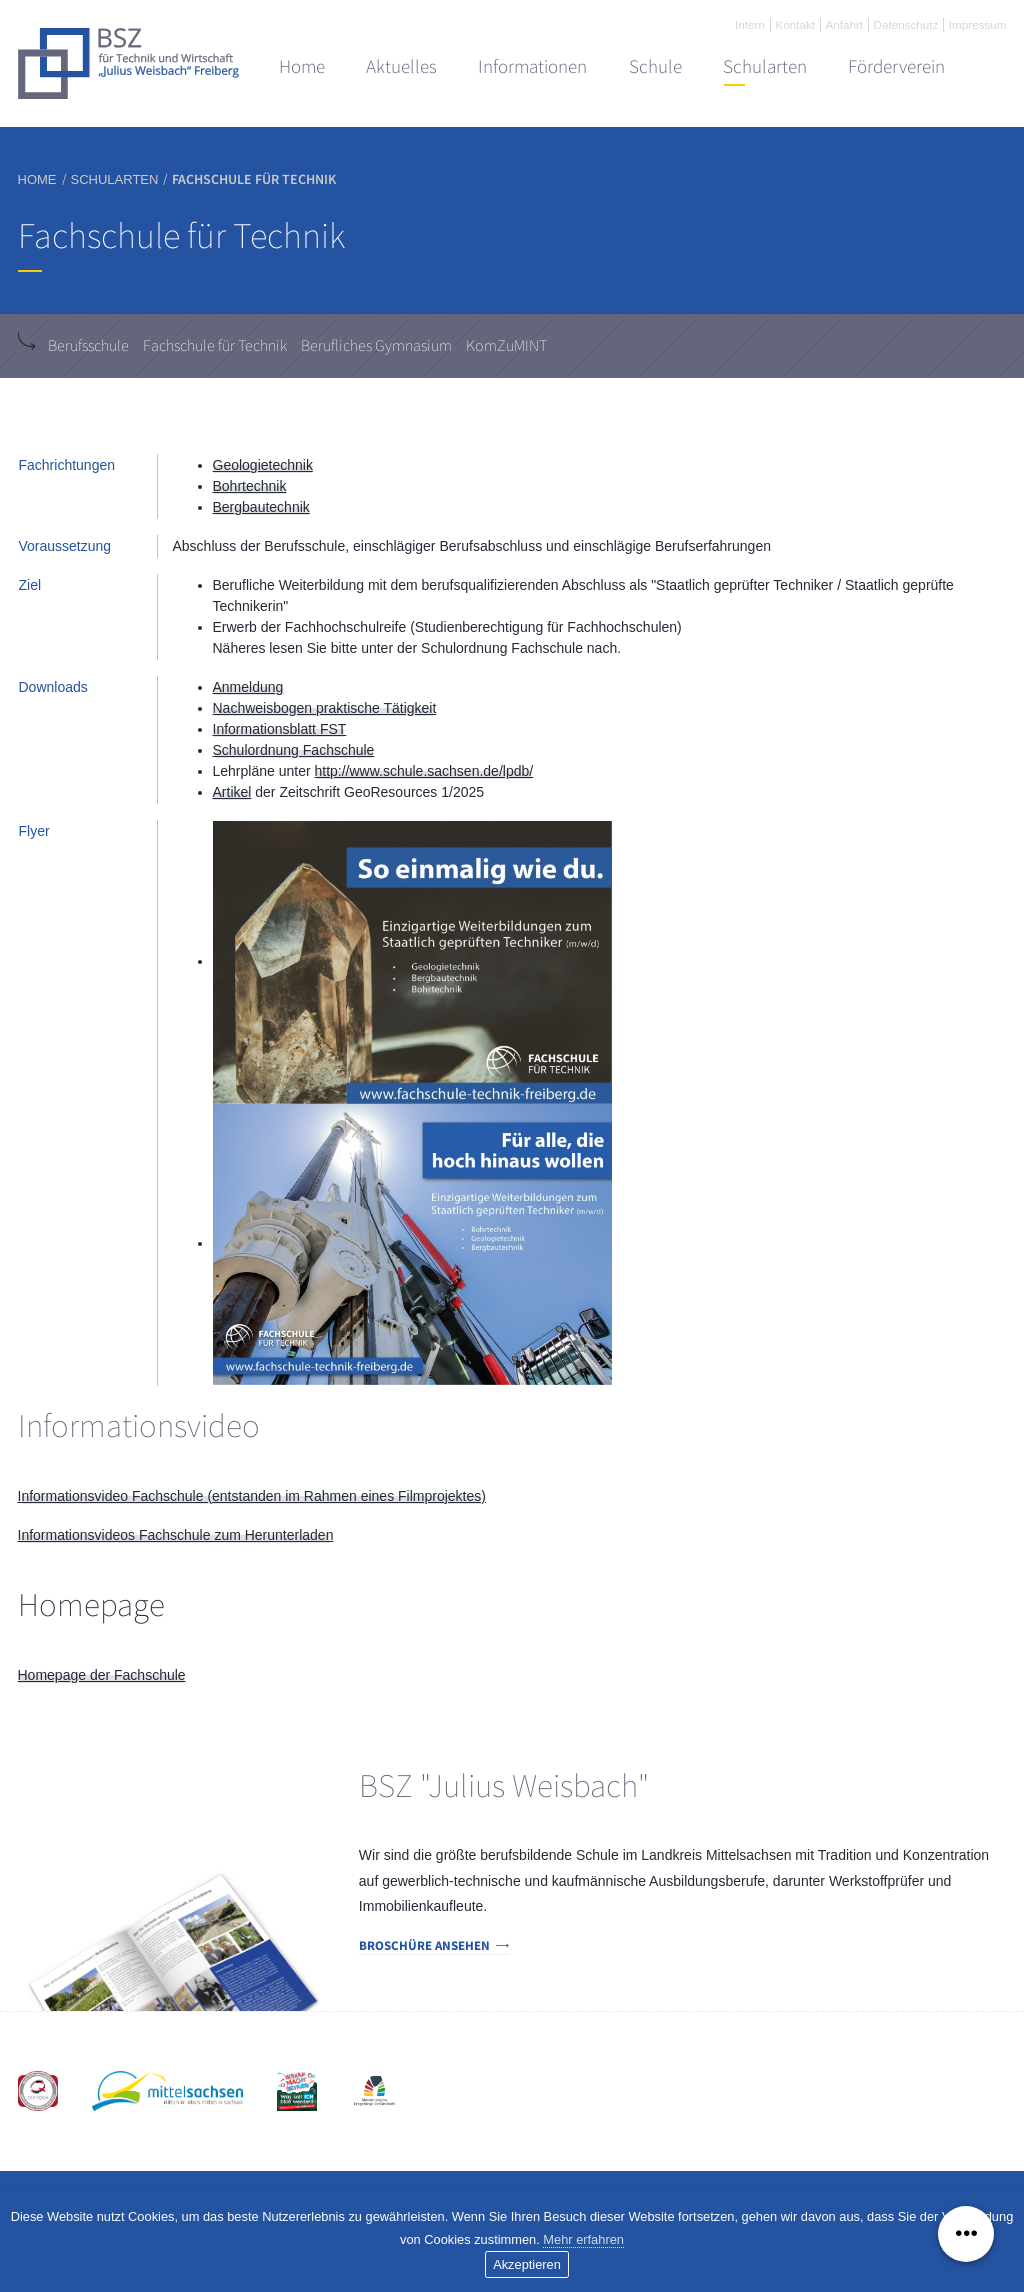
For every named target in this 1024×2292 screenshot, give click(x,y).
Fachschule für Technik (215, 346)
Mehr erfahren (583, 2239)
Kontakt (795, 24)
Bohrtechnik (250, 486)
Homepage (91, 1605)
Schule (655, 67)
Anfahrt (844, 24)
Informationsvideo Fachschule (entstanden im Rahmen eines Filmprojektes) (252, 1496)
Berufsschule (88, 346)
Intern (750, 24)
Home (302, 67)
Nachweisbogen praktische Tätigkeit (325, 708)
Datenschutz (906, 24)
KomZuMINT (506, 346)
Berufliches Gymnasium (376, 346)
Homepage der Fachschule (102, 1675)
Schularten (765, 67)
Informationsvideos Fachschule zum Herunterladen (176, 1535)
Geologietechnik (263, 465)
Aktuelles (401, 67)
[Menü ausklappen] (966, 2234)
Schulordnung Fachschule (294, 750)
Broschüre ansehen (424, 1945)
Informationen (532, 67)
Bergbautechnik (261, 507)
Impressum (978, 24)
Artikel (232, 792)
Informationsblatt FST (280, 729)
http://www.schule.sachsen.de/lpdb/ (423, 771)
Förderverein (896, 67)
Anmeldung (248, 687)
